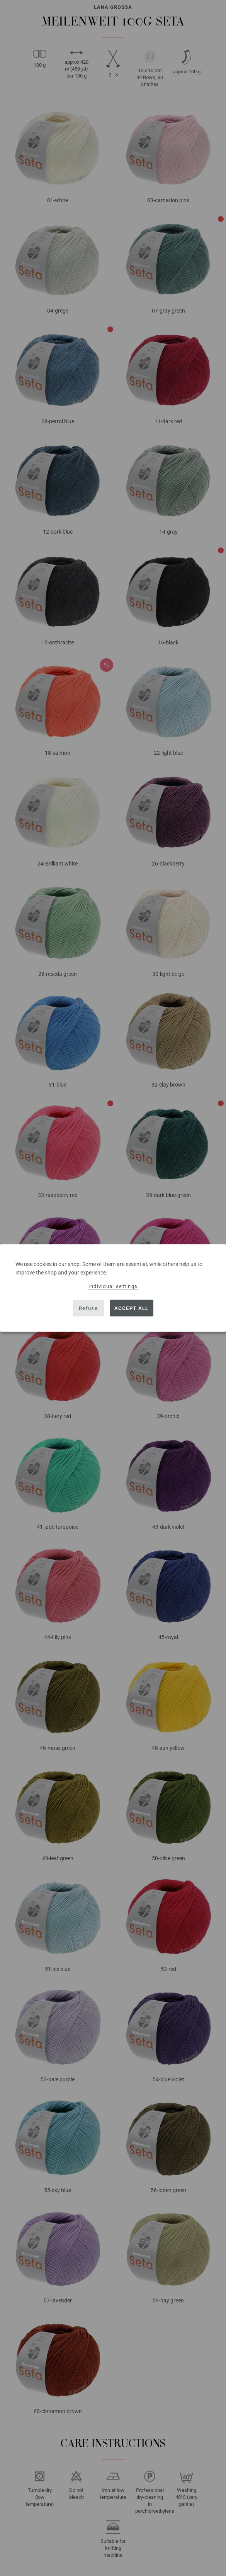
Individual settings (113, 1286)
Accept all (131, 1308)
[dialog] (113, 1288)
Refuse (88, 1308)
